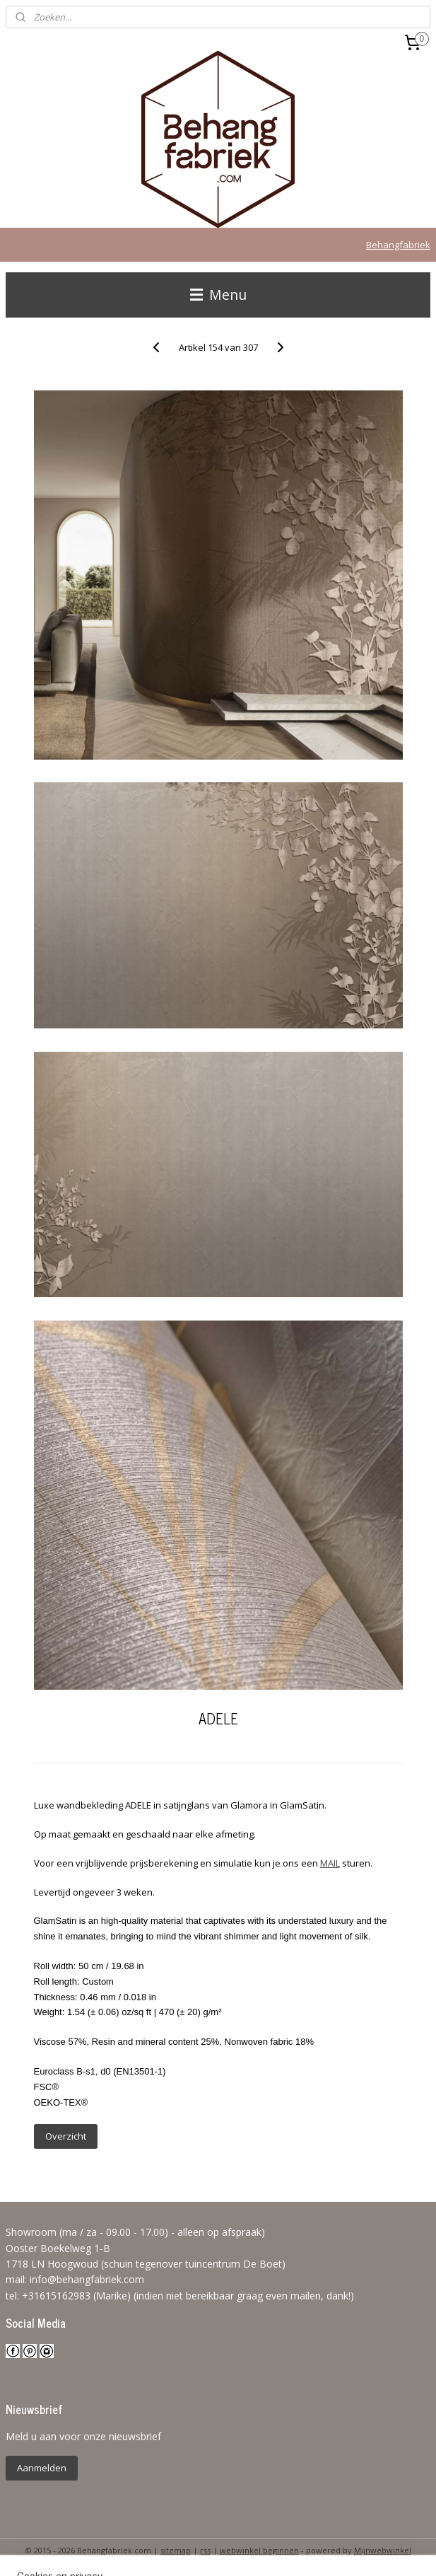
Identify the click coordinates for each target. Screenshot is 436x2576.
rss (205, 2550)
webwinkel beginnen (259, 2550)
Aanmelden (41, 2467)
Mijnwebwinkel (382, 2550)
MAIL (330, 1863)
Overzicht (65, 2136)
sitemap (175, 2550)
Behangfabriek (398, 244)
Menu (218, 294)
